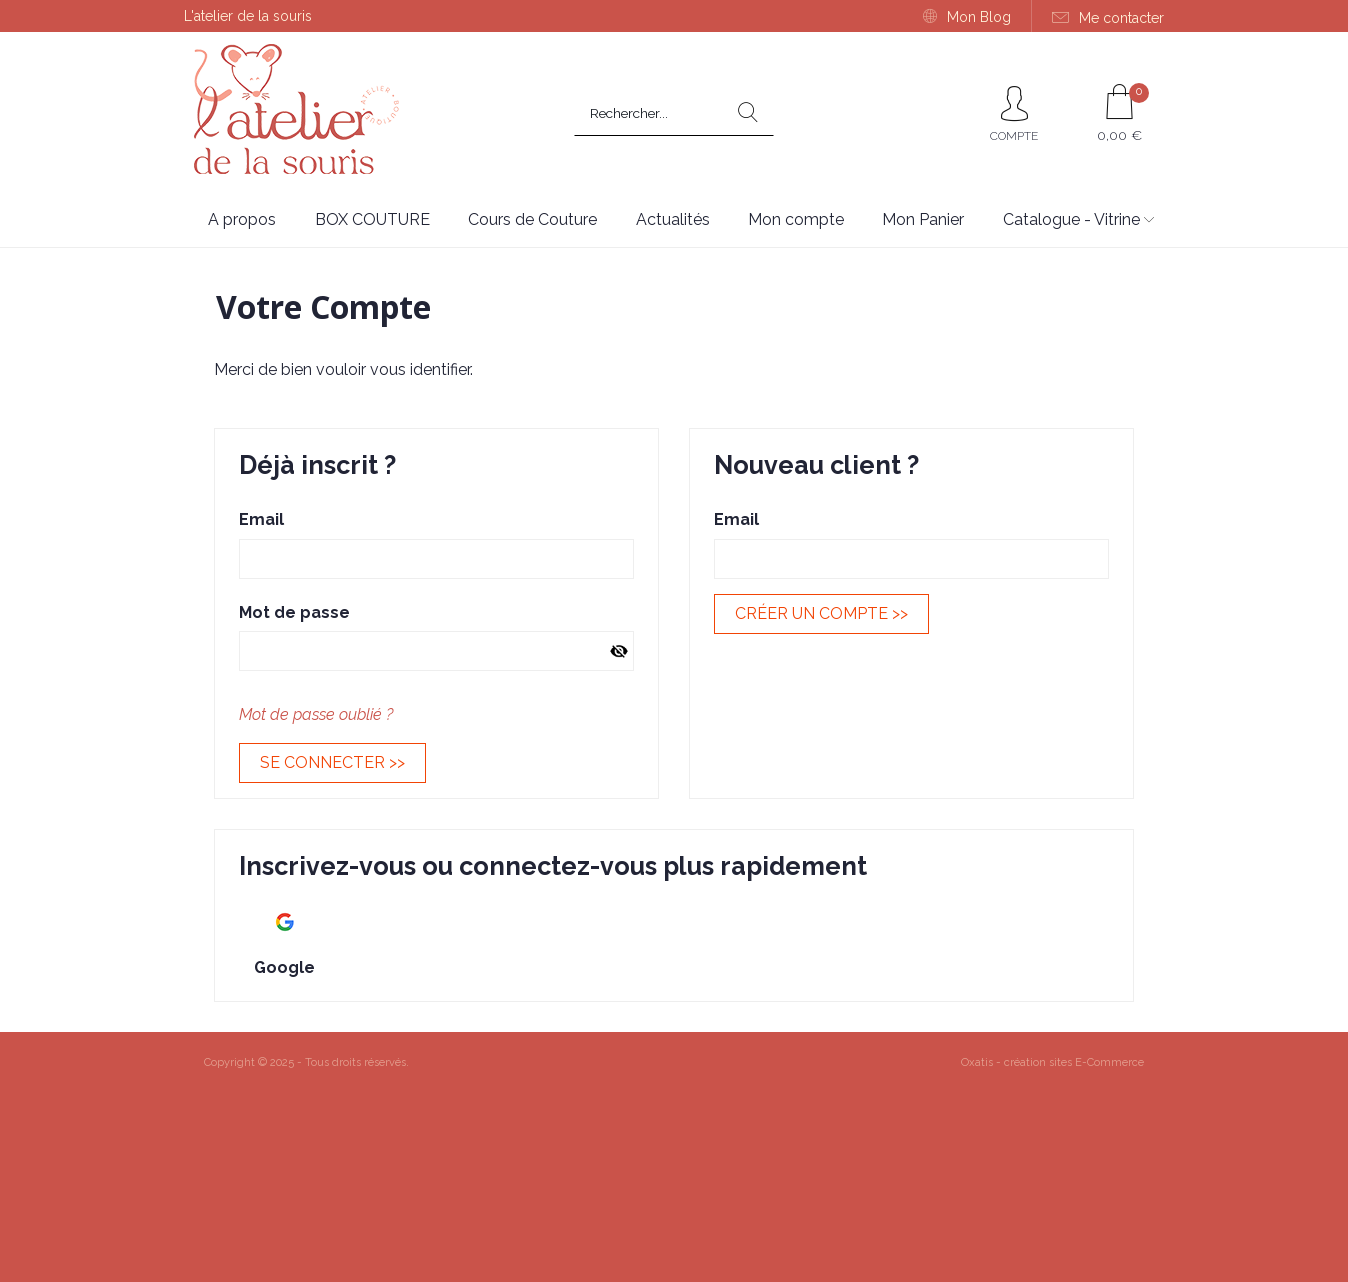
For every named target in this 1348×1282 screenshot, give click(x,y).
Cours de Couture (532, 219)
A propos (242, 219)
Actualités (673, 219)
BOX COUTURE (372, 219)
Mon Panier (923, 219)
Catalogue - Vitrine (1071, 219)
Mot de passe (294, 612)
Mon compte (796, 219)
